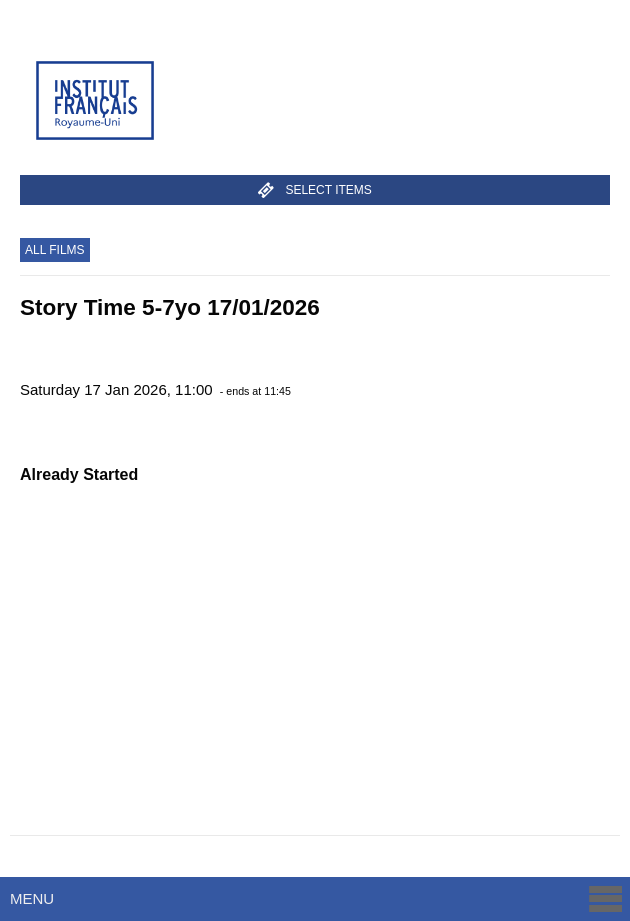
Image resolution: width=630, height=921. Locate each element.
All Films (55, 250)
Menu (317, 898)
